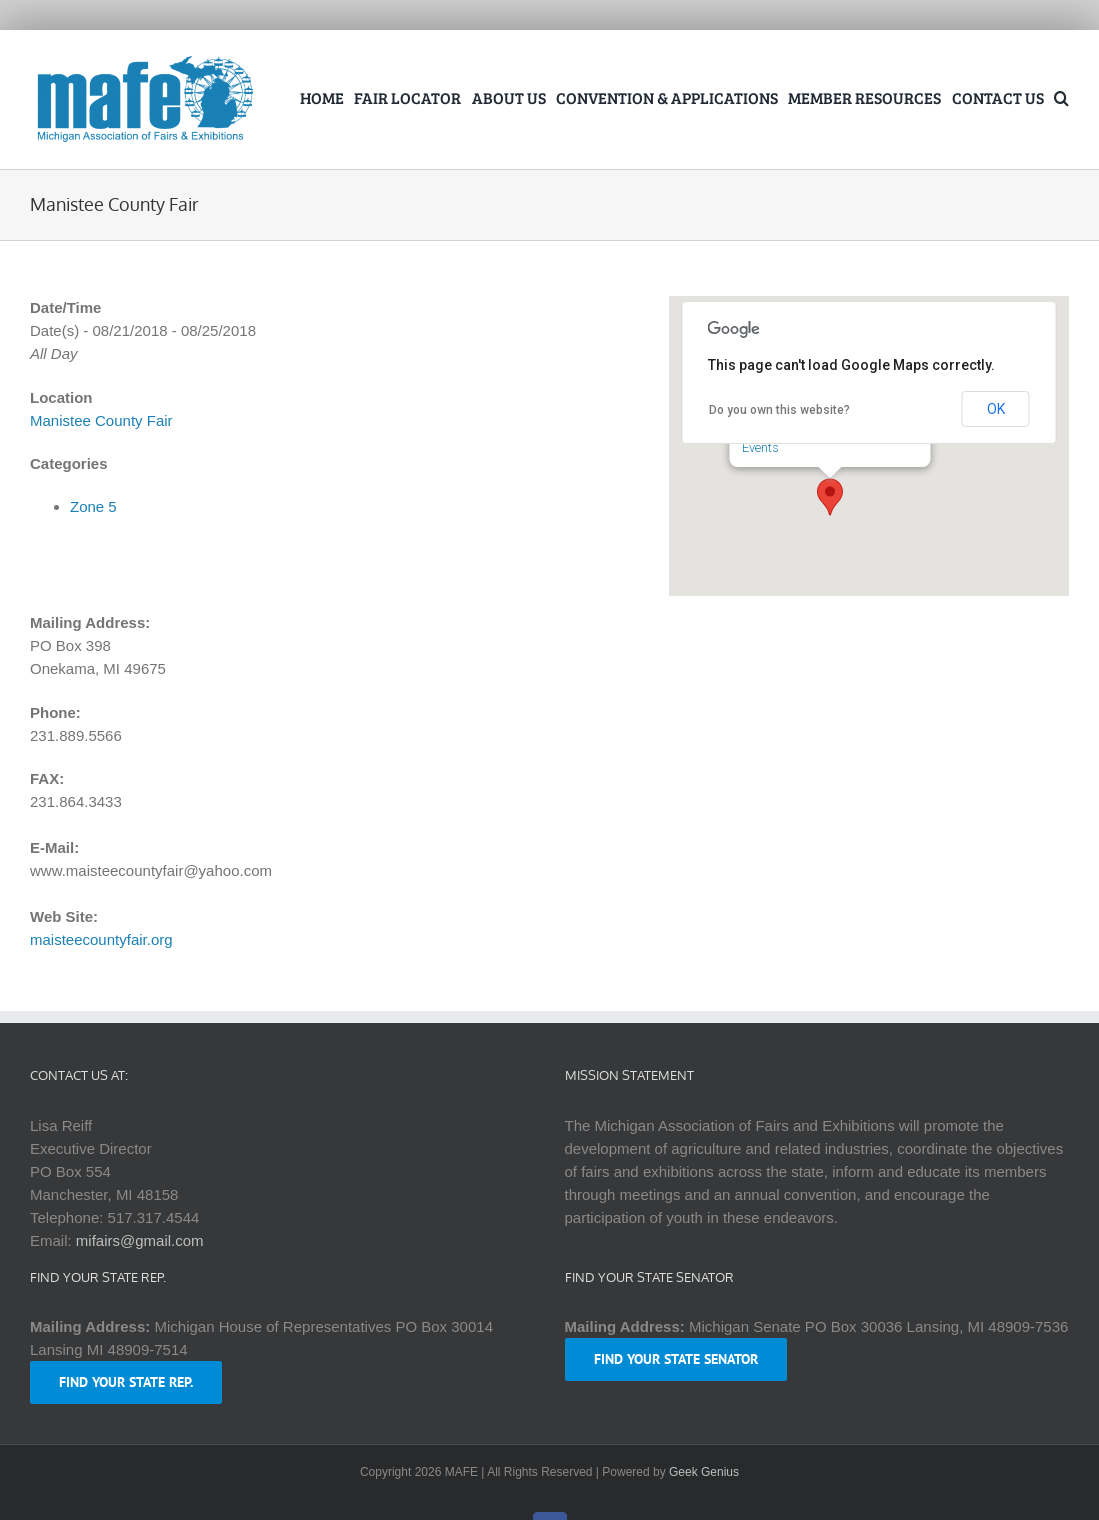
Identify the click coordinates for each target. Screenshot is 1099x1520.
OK (996, 409)
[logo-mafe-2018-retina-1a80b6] (144, 59)
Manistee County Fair (101, 420)
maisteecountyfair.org (101, 939)
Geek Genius (704, 1472)
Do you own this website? (779, 410)
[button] (1061, 100)
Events (760, 447)
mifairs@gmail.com (140, 1240)
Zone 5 (93, 506)
